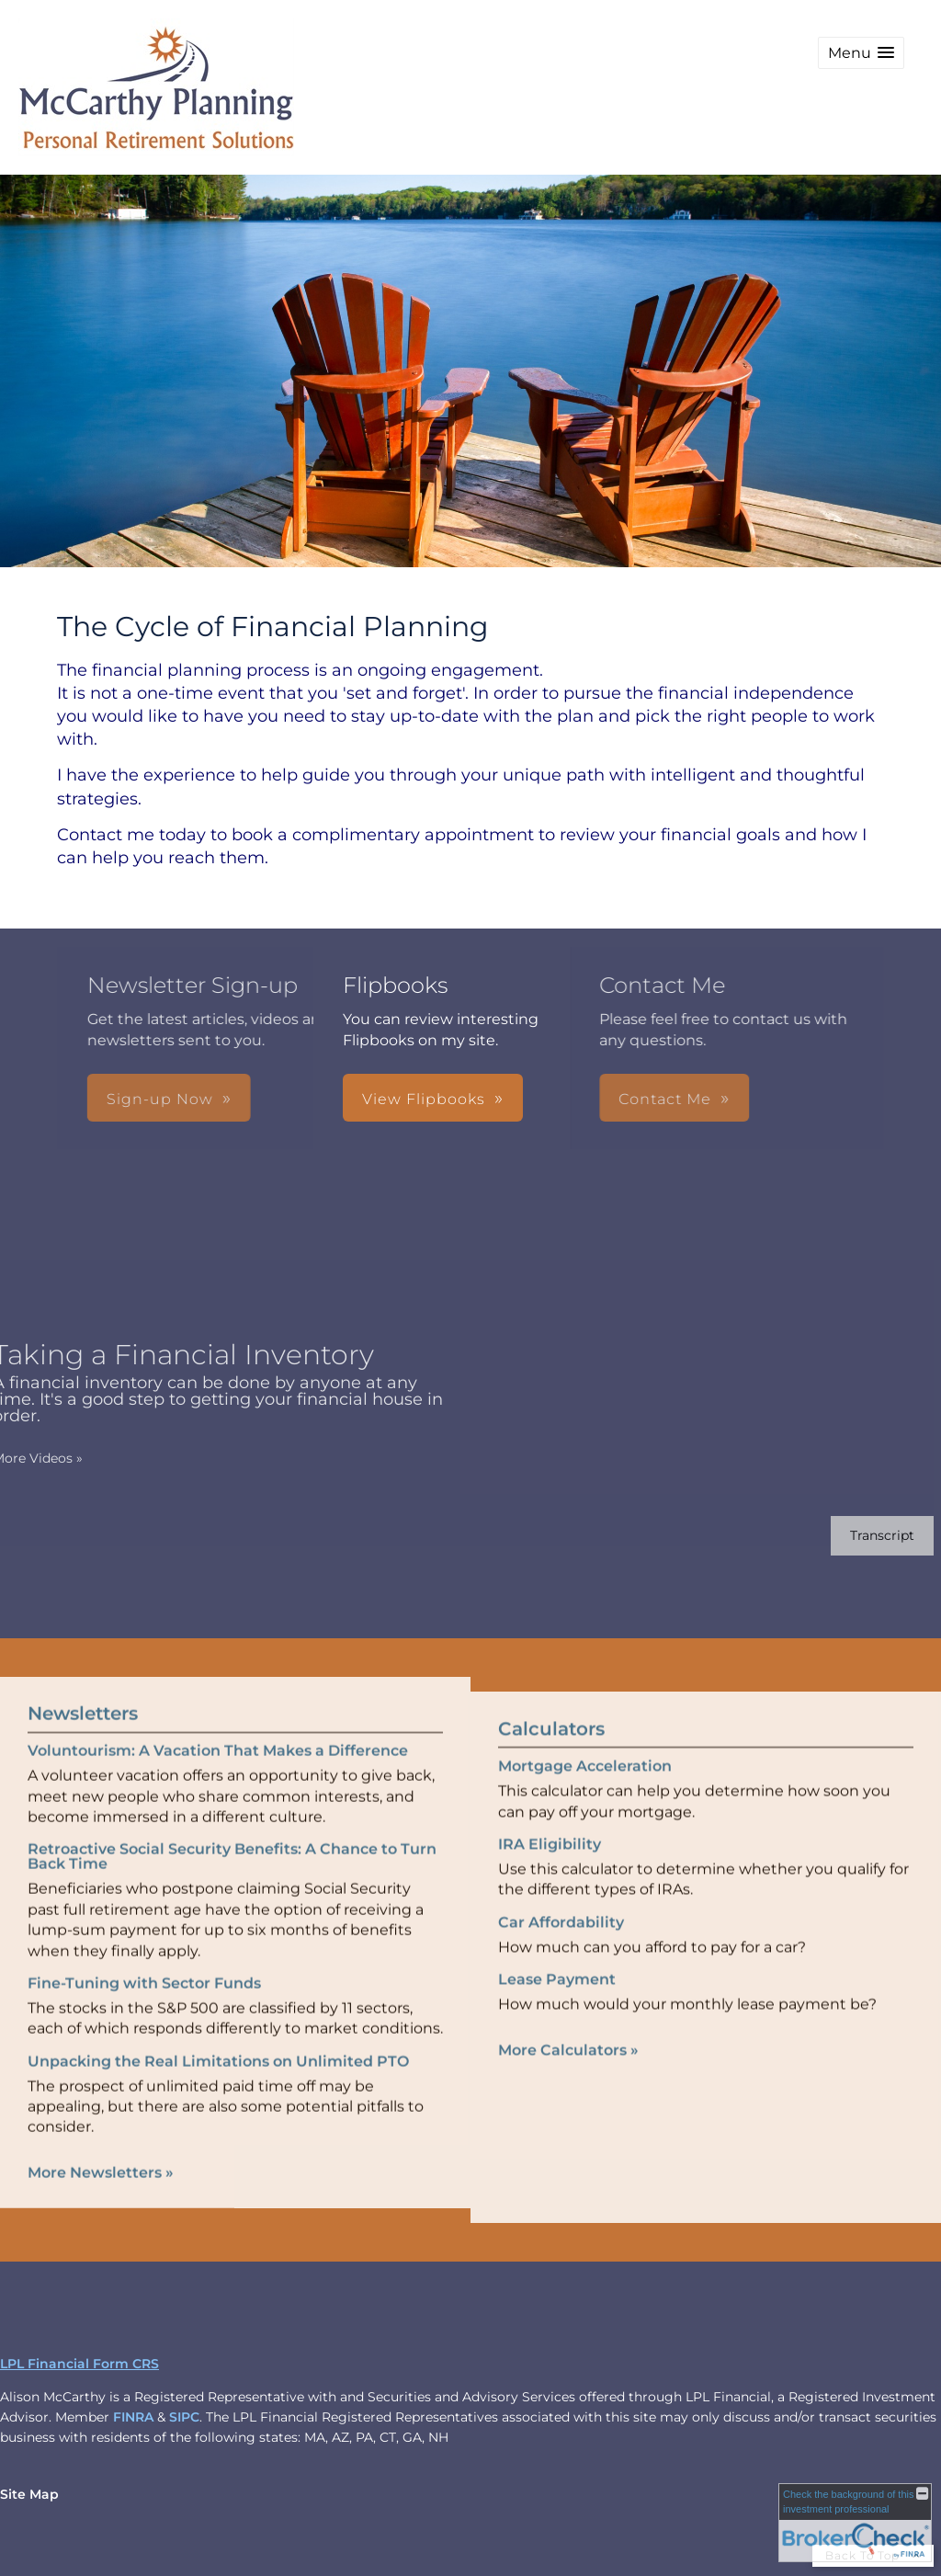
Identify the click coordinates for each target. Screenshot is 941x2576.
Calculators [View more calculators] (551, 1758)
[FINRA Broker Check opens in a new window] (855, 2522)
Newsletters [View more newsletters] (83, 1684)
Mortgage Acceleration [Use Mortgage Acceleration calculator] (585, 1795)
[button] (861, 53)
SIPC (184, 2417)
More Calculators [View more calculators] (568, 2079)
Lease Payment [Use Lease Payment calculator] (557, 2008)
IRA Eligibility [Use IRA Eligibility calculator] (549, 1873)
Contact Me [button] (433, 1099)
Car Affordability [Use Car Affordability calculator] (561, 1951)
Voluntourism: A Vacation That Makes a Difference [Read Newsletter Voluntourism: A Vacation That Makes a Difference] (218, 1721)
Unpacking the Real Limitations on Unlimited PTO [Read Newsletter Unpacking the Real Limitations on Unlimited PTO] (218, 2031)
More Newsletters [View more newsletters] (101, 2143)
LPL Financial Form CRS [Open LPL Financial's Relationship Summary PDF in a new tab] (79, 2363)
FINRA (133, 2417)
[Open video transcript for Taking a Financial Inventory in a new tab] (852, 1536)
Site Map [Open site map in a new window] (29, 2494)
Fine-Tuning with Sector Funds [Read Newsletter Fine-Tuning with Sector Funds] (144, 1954)
